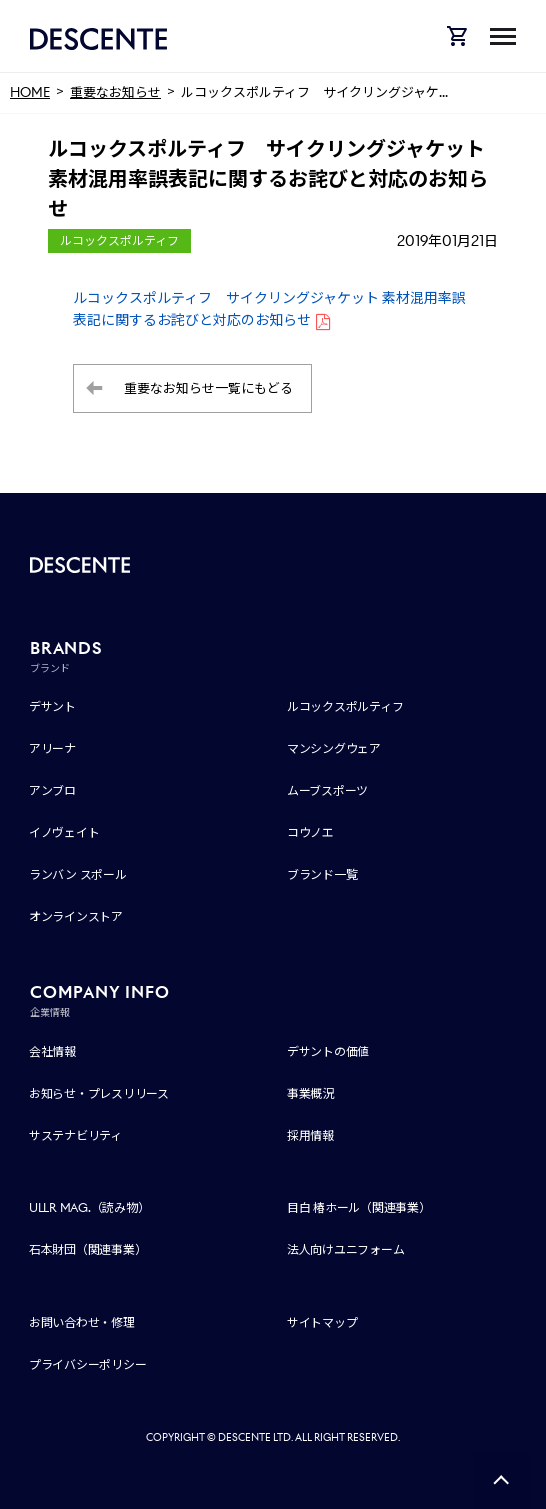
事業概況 (310, 1093)
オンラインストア (76, 916)
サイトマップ (322, 1322)
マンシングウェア (334, 748)
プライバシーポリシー (88, 1364)
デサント (52, 706)
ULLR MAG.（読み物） (89, 1207)
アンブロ (52, 790)
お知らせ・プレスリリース (99, 1093)
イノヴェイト (64, 832)
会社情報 (52, 1051)
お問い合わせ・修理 (82, 1322)
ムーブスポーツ (327, 790)
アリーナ (52, 748)
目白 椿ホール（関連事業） (359, 1207)
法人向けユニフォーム (346, 1249)
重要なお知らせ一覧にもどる (208, 388)
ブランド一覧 (322, 874)
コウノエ (310, 832)
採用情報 (310, 1135)
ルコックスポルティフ (345, 706)
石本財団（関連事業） (88, 1249)
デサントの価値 (328, 1051)
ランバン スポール (78, 874)
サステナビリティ (75, 1135)
